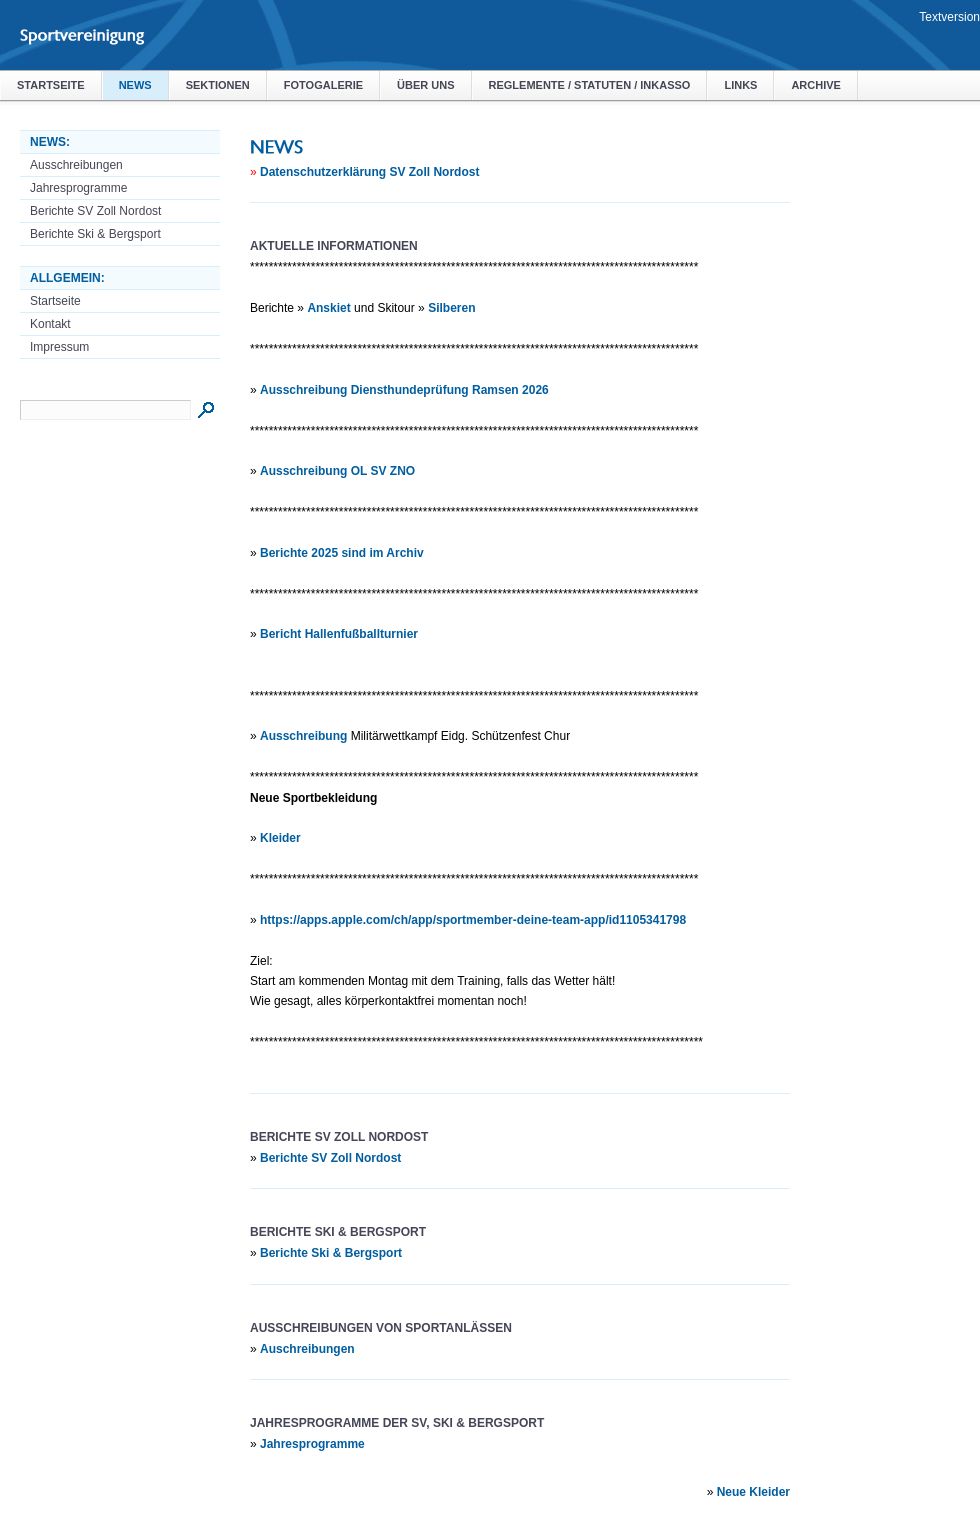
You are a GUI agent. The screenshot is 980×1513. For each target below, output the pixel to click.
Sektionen (218, 85)
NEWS (135, 85)
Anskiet (328, 308)
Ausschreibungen (76, 165)
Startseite (51, 85)
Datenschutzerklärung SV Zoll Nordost (369, 172)
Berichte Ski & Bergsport (95, 234)
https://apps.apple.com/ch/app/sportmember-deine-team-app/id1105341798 (473, 920)
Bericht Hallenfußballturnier (339, 634)
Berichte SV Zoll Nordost (95, 211)
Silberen (451, 308)
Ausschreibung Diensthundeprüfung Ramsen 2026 (404, 390)
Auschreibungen (307, 1349)
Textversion (949, 17)
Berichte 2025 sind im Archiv (342, 553)
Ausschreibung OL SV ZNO (337, 471)
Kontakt (50, 324)
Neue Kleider (753, 1492)
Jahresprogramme (78, 188)
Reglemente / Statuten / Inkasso (590, 85)
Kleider (280, 838)
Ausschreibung (303, 736)
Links (740, 85)
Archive (816, 85)
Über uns (425, 85)
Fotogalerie (323, 85)
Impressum (59, 347)
